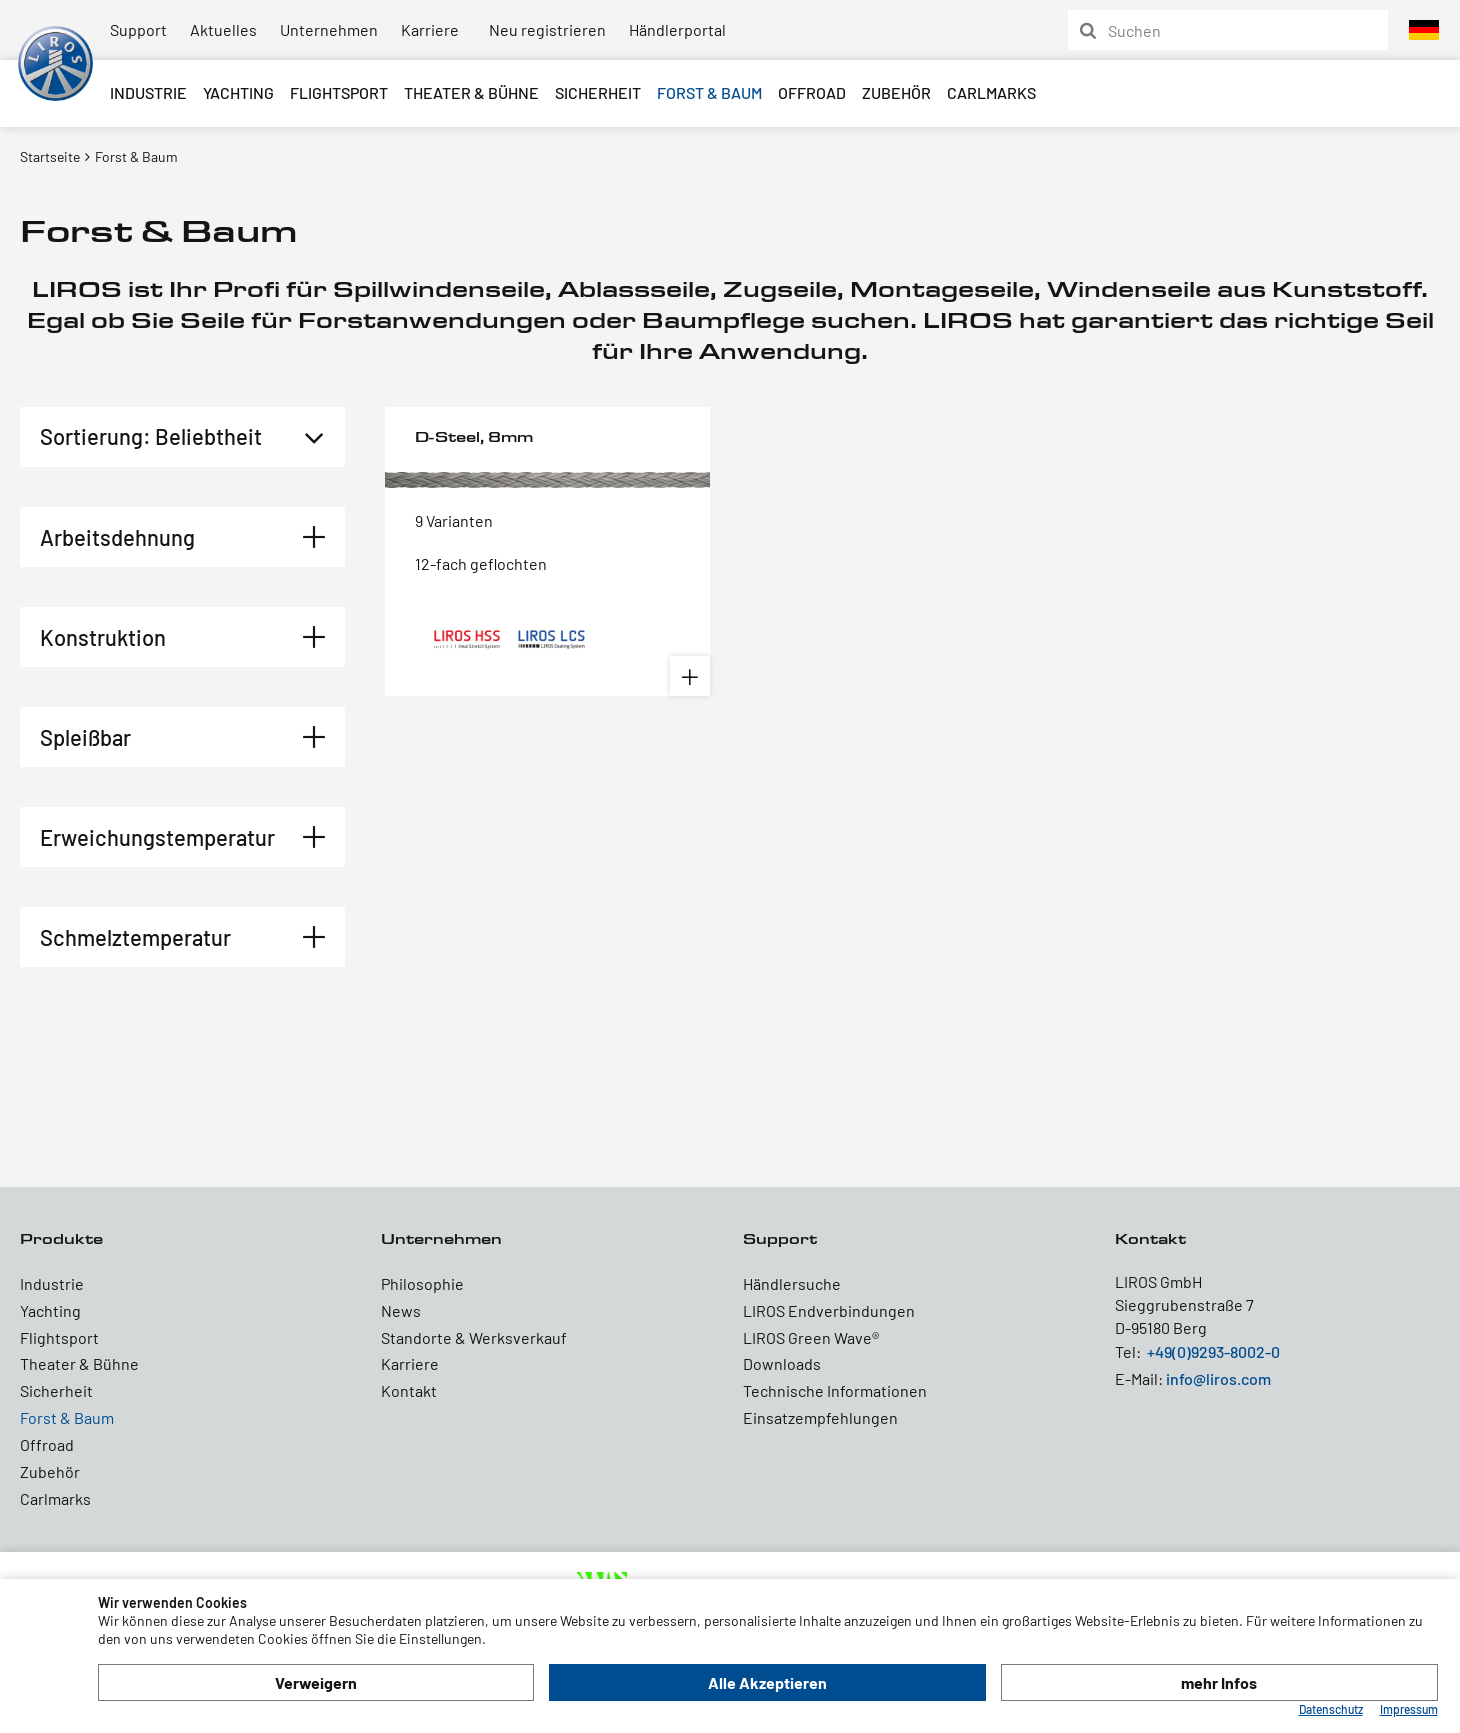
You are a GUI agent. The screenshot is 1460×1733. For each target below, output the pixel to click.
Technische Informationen (835, 1390)
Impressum (1409, 1709)
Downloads (782, 1363)
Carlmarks (991, 92)
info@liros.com (1218, 1378)
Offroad (812, 92)
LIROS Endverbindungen (829, 1310)
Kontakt (409, 1390)
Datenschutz (1331, 1709)
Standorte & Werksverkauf (474, 1337)
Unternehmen (329, 29)
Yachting (238, 92)
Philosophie (422, 1283)
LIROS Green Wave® (811, 1337)
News (401, 1310)
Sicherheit (598, 92)
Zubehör (896, 92)
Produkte (61, 1238)
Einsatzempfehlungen (820, 1417)
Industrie (148, 92)
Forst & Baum (709, 92)
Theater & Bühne (471, 92)
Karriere (430, 29)
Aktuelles (223, 29)
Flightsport (339, 92)
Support (138, 29)
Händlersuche (792, 1283)
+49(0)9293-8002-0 (1213, 1351)
